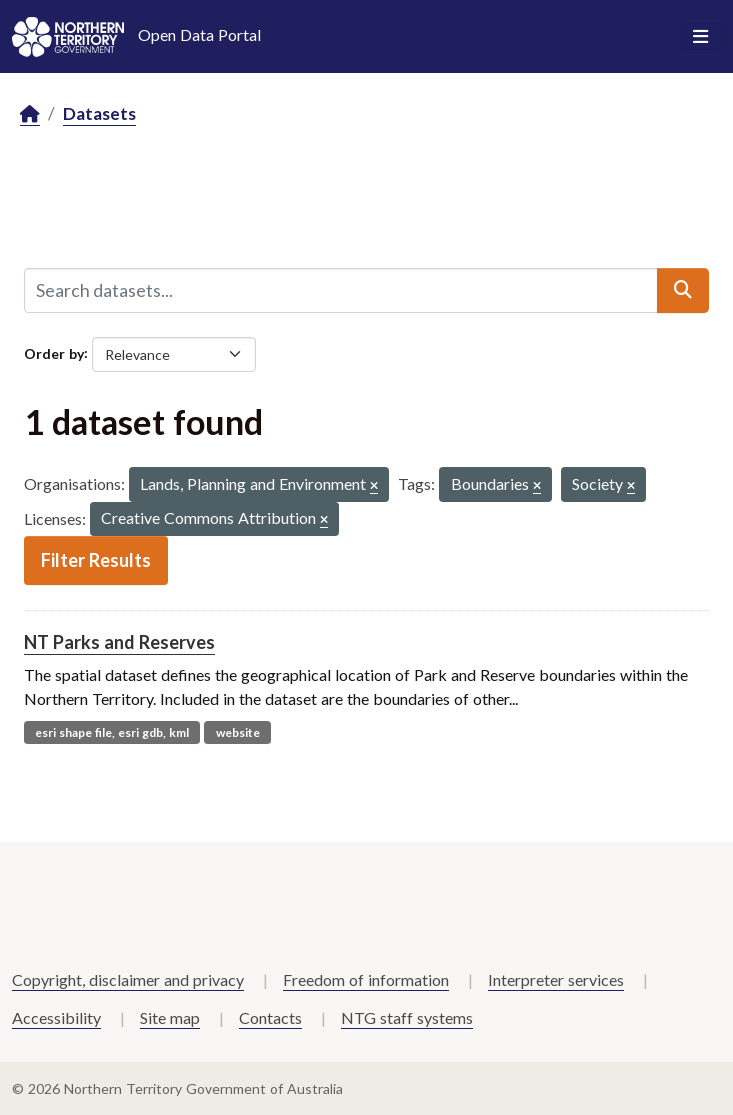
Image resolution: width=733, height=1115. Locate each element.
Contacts (270, 1017)
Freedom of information (366, 979)
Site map (170, 1017)
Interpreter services (556, 979)
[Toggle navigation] (700, 37)
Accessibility (56, 1017)
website (238, 732)
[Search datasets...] (341, 290)
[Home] (30, 114)
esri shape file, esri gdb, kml (112, 732)
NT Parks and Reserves (119, 642)
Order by (54, 352)
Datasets (99, 113)
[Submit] (683, 290)
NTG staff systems (407, 1017)
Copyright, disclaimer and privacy (128, 979)
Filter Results (96, 560)
